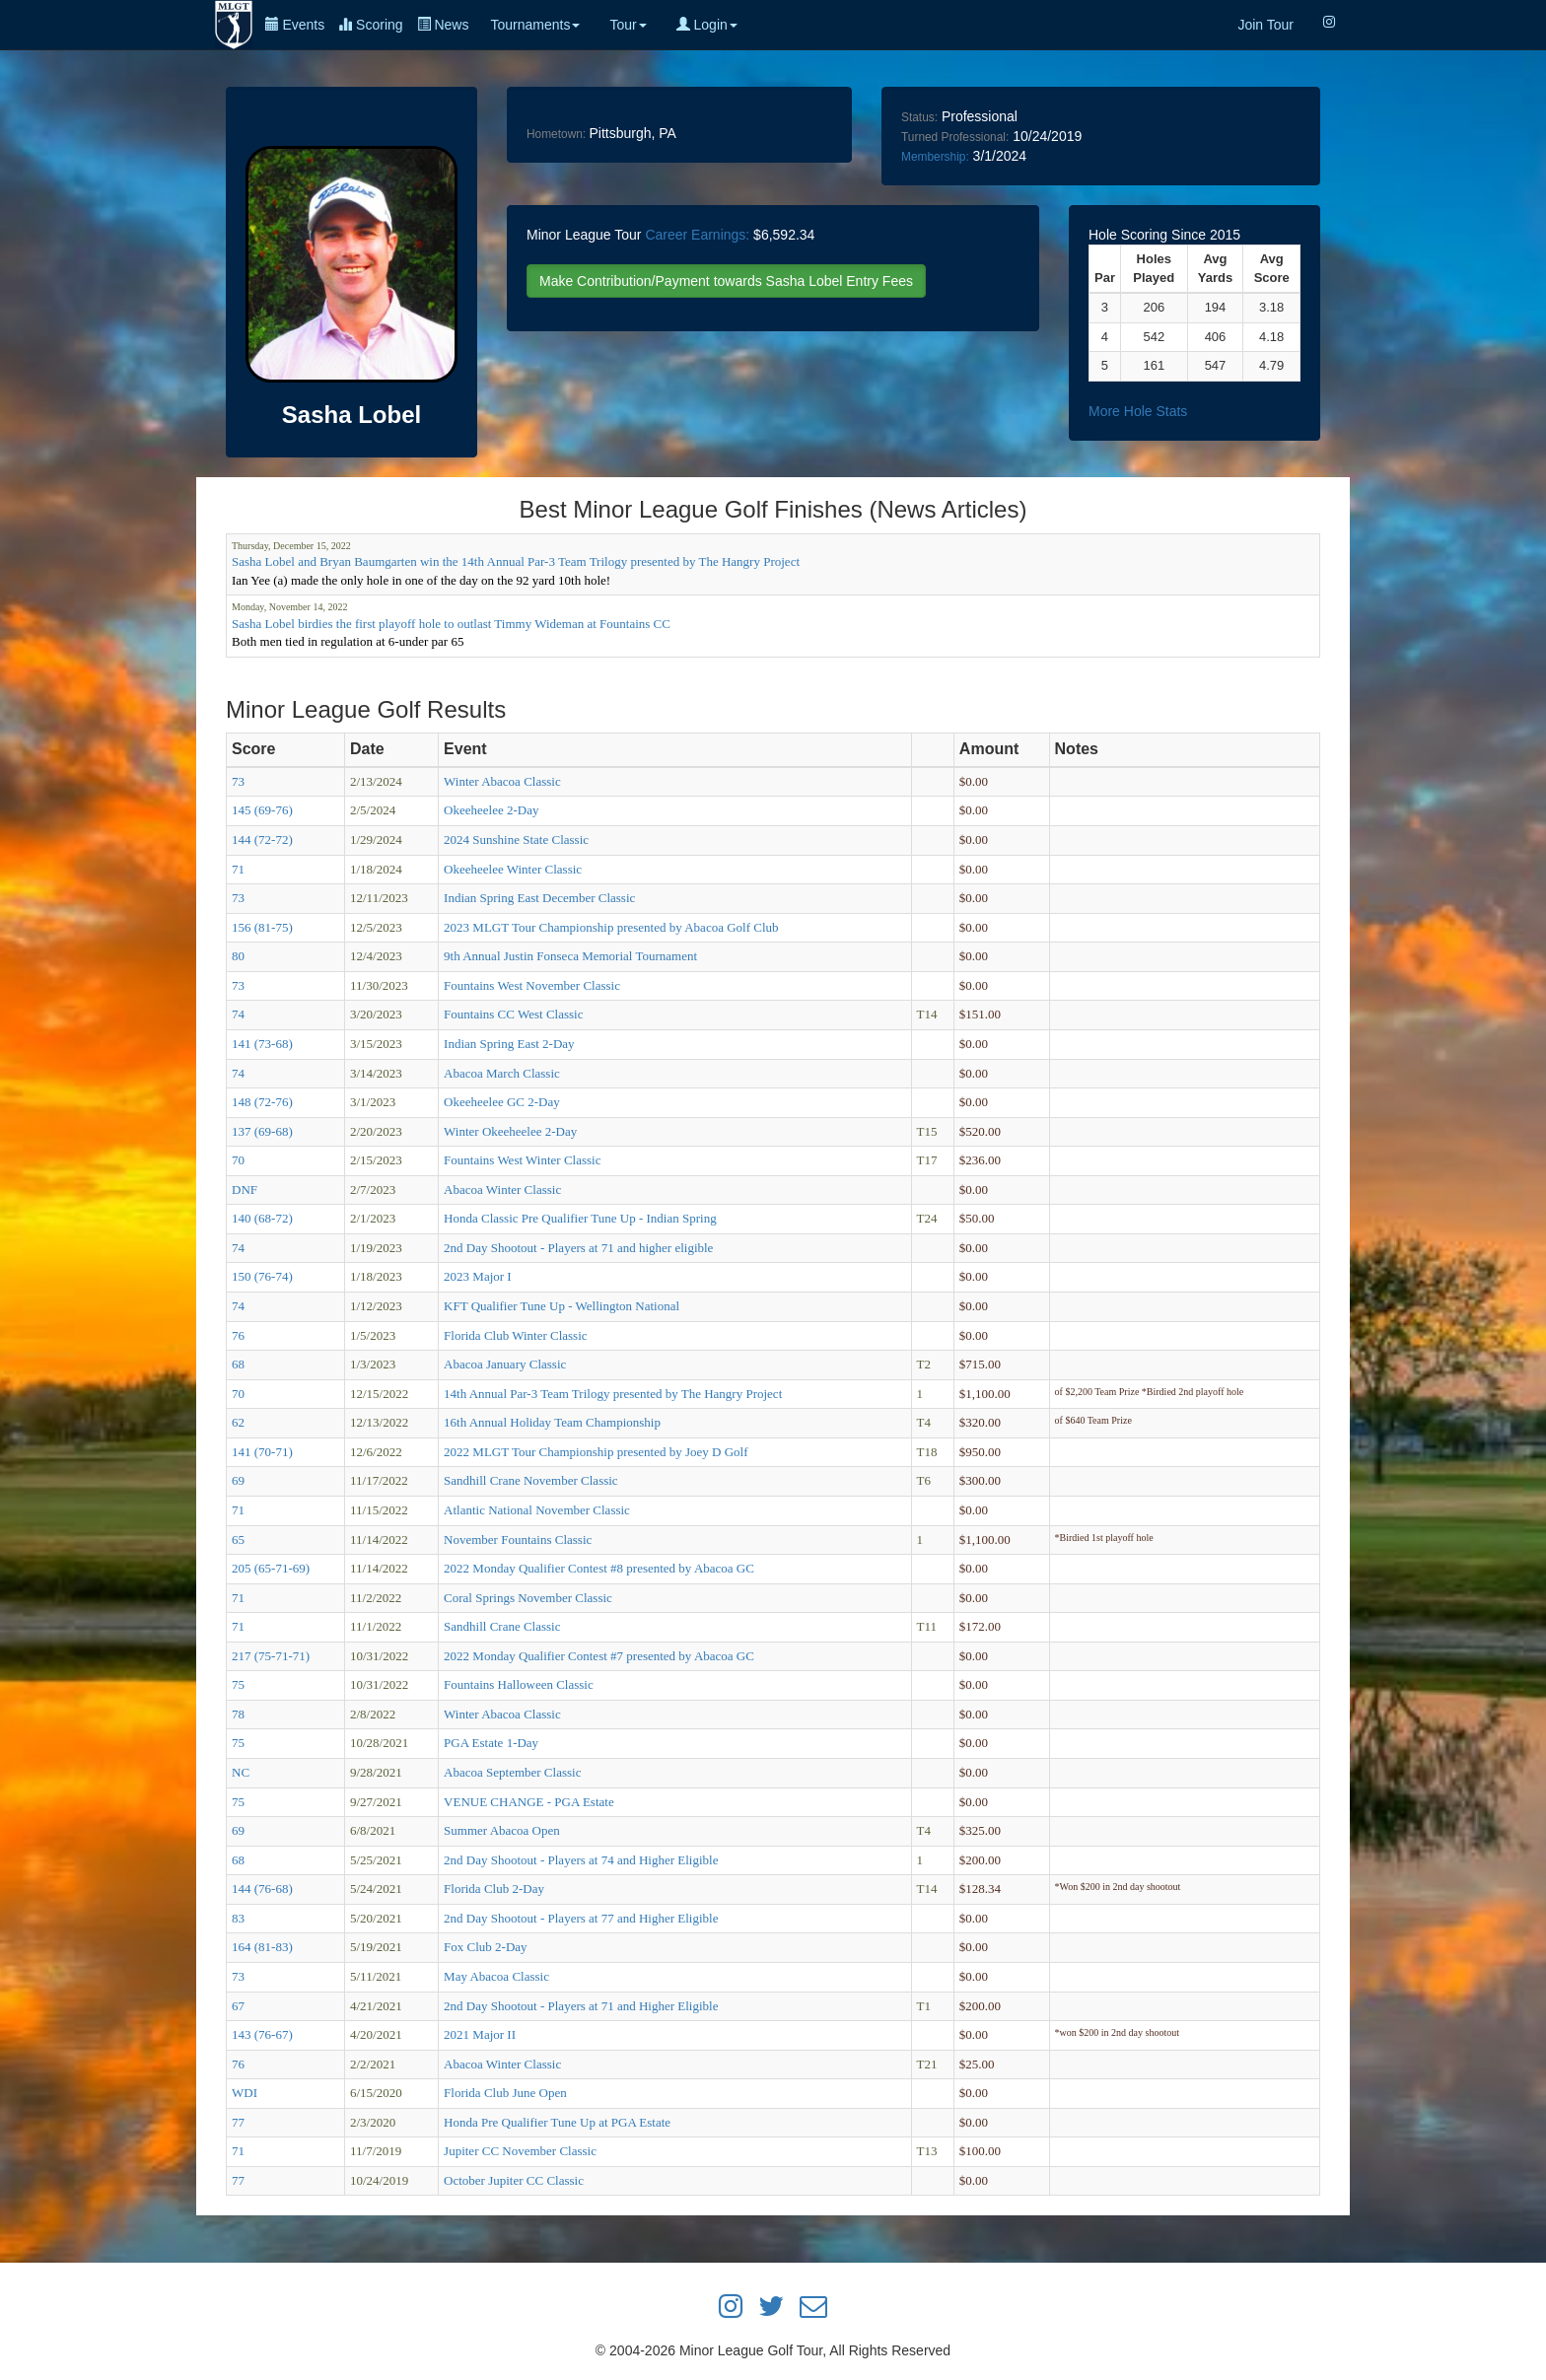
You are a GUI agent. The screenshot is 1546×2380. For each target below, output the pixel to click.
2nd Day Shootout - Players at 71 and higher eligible (578, 1247)
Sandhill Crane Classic (502, 1626)
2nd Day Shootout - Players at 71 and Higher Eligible (581, 2005)
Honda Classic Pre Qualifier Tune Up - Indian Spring (580, 1218)
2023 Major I (478, 1276)
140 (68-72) (262, 1218)
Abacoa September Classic (512, 1772)
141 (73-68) (262, 1043)
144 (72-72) (262, 839)
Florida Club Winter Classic (515, 1335)
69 (238, 1480)
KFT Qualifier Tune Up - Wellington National (561, 1305)
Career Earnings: (697, 235)
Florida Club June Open (505, 2092)
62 (238, 1422)
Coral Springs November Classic (528, 1597)
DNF (244, 1189)
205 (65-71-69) (271, 1568)
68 (238, 1364)
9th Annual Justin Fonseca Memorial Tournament (570, 955)
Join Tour (1265, 25)
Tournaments (535, 25)
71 (238, 869)
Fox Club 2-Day (485, 1946)
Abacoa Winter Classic (502, 1189)
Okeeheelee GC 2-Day (502, 1101)
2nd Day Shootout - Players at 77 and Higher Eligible (581, 1918)
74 (238, 1014)
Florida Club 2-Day (494, 1888)
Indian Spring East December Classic (539, 897)
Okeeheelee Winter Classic (513, 869)
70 (238, 1160)
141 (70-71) (262, 1451)
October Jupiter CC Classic (514, 2180)
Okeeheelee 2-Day (491, 810)
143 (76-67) (262, 2034)
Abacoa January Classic (505, 1364)
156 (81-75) (262, 927)
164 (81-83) (262, 1946)
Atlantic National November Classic (537, 1510)
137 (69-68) (262, 1131)
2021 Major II (480, 2034)
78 (238, 1714)
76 (238, 1335)
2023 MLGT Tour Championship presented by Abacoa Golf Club (611, 927)
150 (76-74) (262, 1276)
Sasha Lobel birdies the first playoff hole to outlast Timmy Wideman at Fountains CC (451, 623)
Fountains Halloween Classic (519, 1684)
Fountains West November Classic (532, 985)
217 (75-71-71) (271, 1655)
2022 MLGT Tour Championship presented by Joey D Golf (595, 1451)
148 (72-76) (262, 1101)
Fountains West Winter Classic (522, 1160)
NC (240, 1772)
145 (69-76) (262, 810)
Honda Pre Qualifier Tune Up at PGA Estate (557, 2122)
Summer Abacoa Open (502, 1830)
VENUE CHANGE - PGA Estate (529, 1801)
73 (238, 781)
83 (238, 1918)
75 (238, 1684)
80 (238, 955)
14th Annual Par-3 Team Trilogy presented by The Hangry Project (613, 1393)
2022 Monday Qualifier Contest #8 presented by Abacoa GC (599, 1568)
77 (238, 2122)
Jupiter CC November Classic (520, 2150)
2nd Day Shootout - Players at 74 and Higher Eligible (581, 1860)
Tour (627, 25)
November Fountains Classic (518, 1539)
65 (238, 1539)
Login (707, 25)
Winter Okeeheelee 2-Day (510, 1131)
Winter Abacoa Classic (502, 781)
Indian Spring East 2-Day (509, 1043)
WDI (244, 2092)
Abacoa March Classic (502, 1073)
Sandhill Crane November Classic (531, 1480)
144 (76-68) (262, 1888)
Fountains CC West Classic (513, 1014)
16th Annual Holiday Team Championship (552, 1422)
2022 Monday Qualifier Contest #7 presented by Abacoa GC (599, 1655)
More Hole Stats (1138, 411)
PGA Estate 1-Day (491, 1742)
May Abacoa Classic (496, 1976)
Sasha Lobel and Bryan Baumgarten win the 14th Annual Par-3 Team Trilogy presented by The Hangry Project (516, 561)
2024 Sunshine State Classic (516, 839)
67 (238, 2005)
